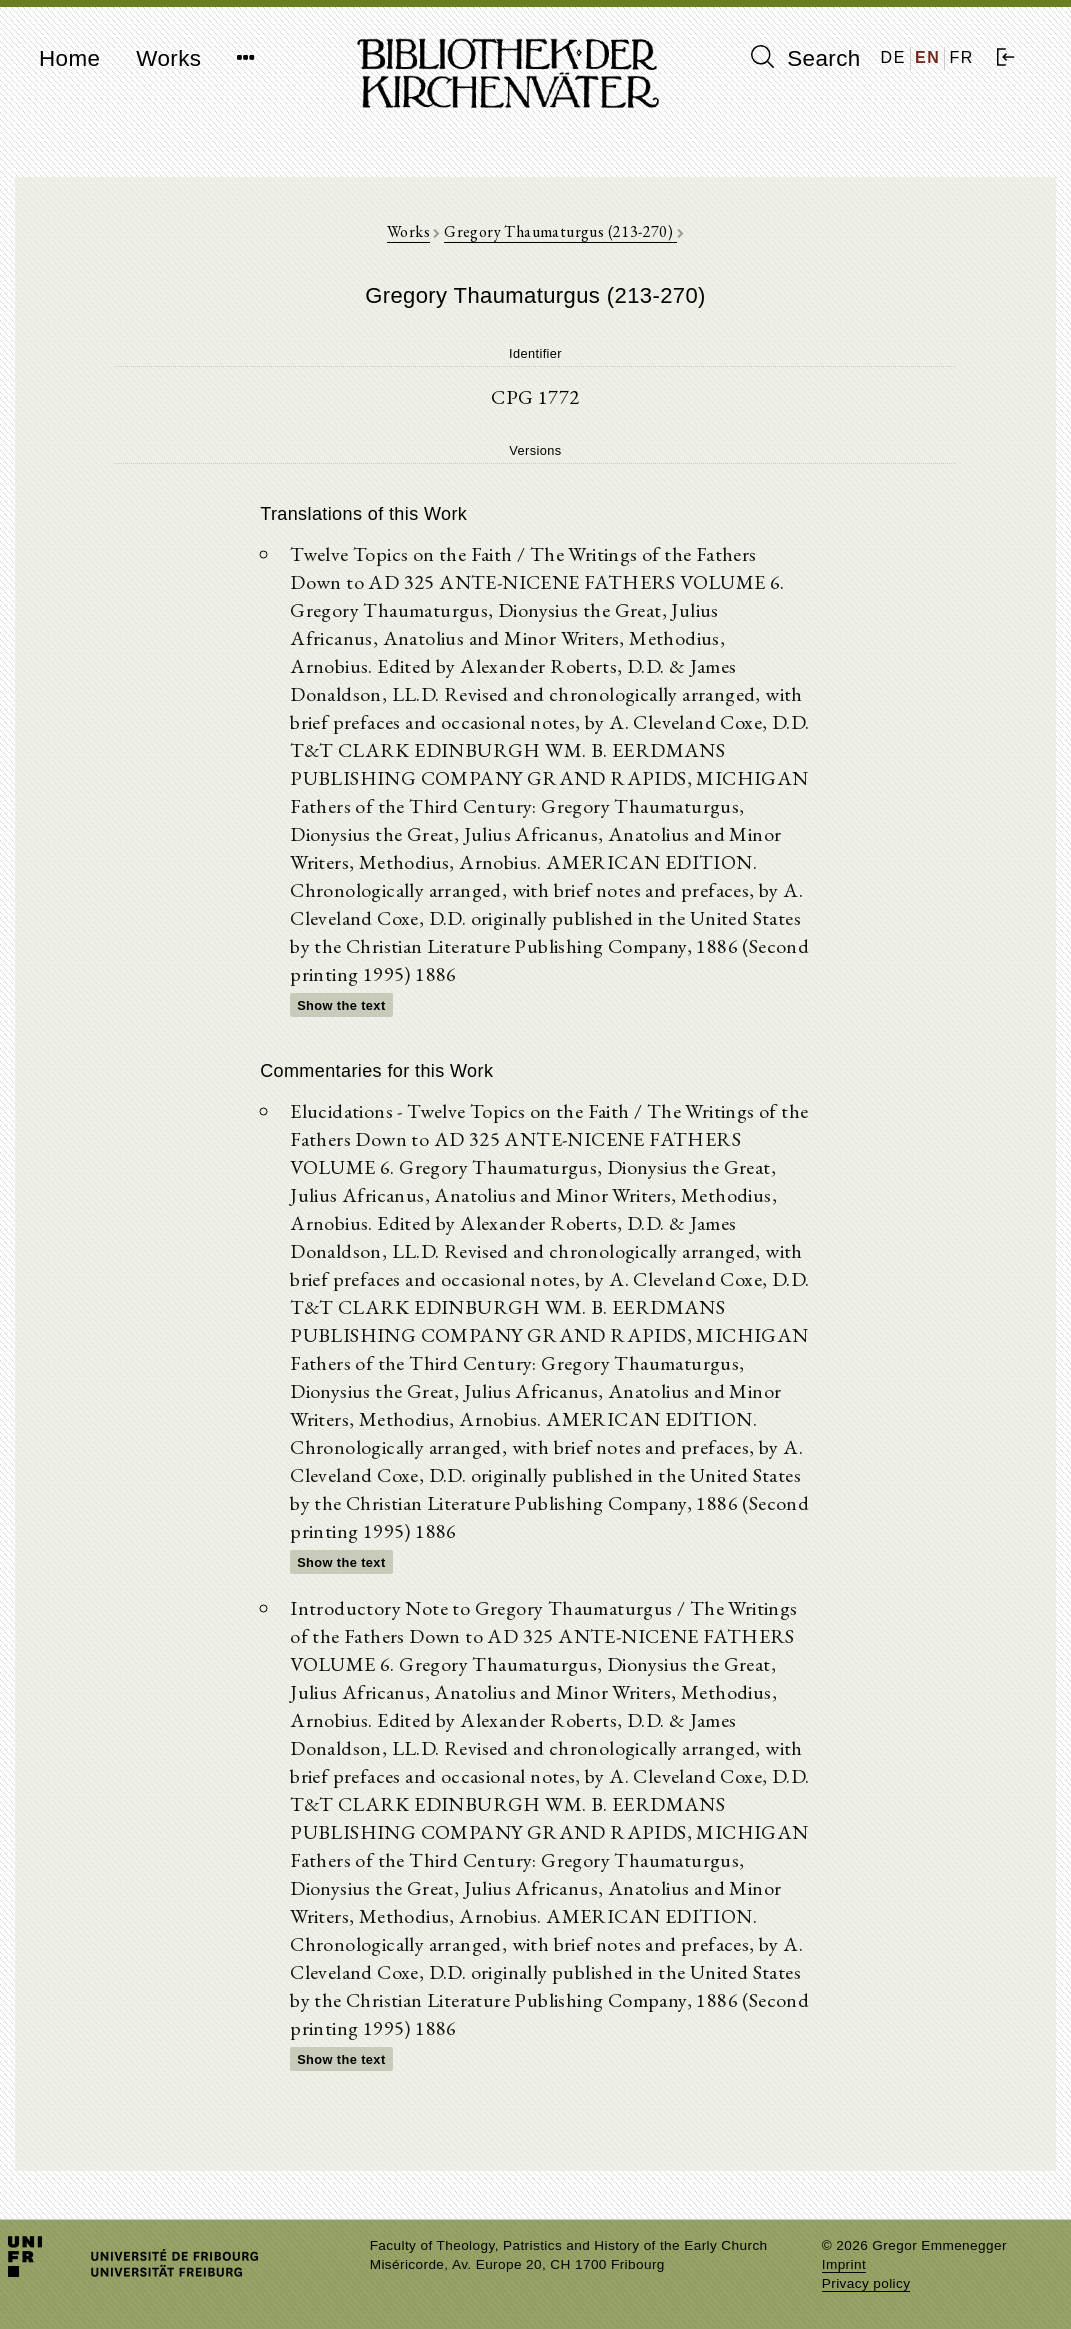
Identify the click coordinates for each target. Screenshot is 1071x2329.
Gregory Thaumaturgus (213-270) (560, 231)
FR (961, 57)
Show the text (341, 1005)
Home (69, 58)
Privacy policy (866, 2283)
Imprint (844, 2264)
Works (168, 58)
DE (893, 57)
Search (806, 58)
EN (927, 57)
